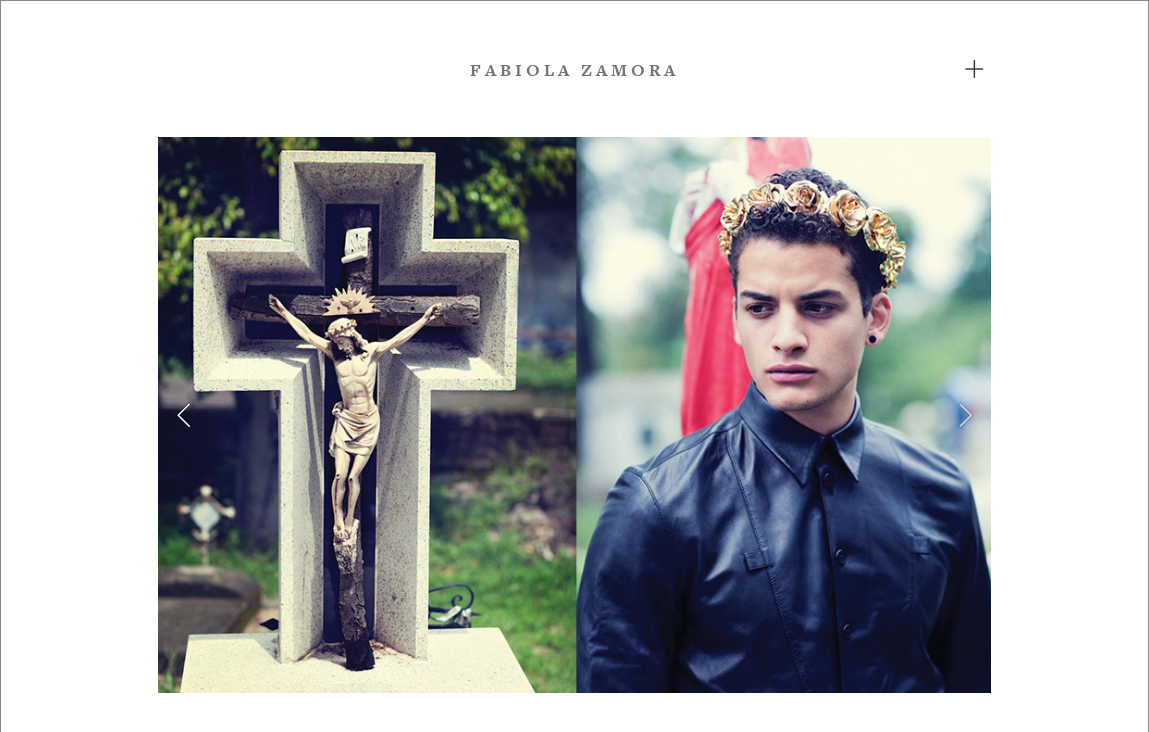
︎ (976, 70)
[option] (574, 415)
